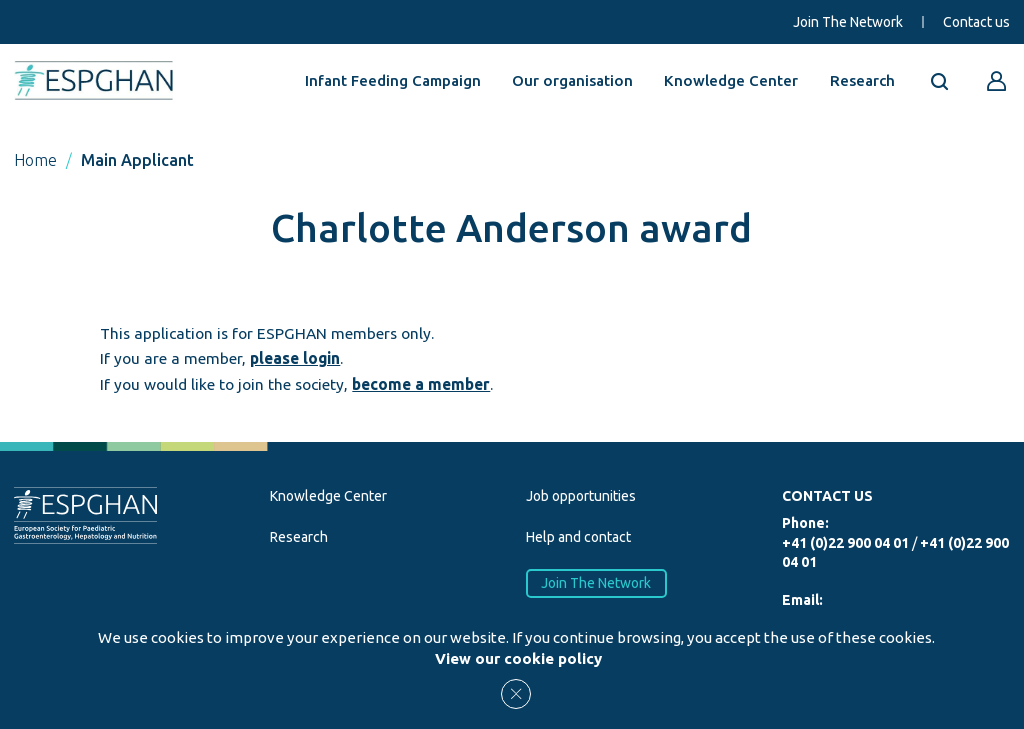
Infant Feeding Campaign (393, 80)
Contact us (976, 22)
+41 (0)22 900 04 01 (845, 543)
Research (862, 80)
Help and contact (578, 537)
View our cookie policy (518, 658)
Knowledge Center (731, 80)
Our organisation (572, 80)
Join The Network (848, 22)
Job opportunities (581, 496)
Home (35, 160)
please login (295, 358)
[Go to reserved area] (997, 81)
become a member (421, 384)
